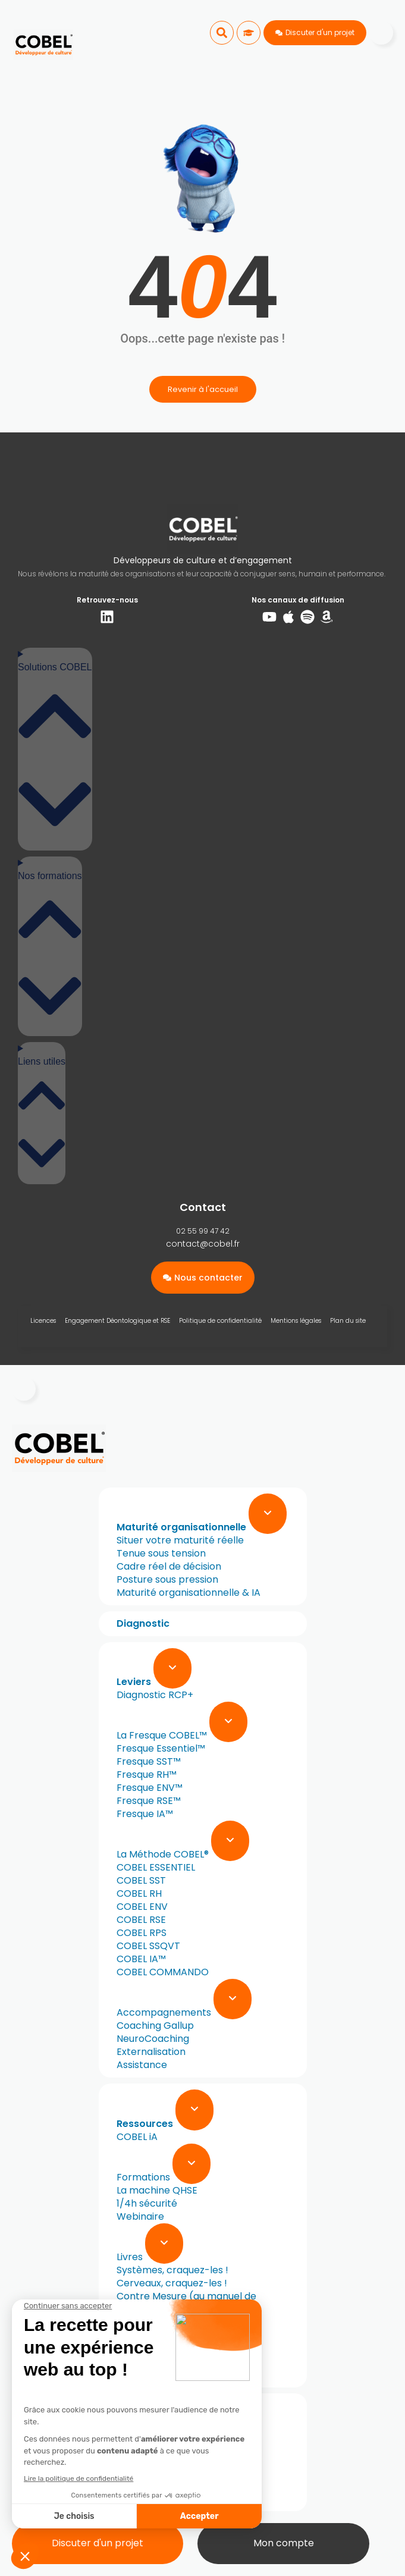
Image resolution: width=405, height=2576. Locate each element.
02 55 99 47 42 (203, 1231)
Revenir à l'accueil (203, 389)
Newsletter (142, 2375)
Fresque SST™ (149, 1761)
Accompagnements (165, 2012)
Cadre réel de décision (169, 1566)
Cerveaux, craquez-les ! (172, 2283)
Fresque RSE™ (149, 1801)
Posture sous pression (167, 1579)
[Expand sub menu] (268, 1513)
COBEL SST (141, 1880)
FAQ (126, 2498)
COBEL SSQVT (148, 1946)
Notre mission (148, 2446)
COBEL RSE (141, 1919)
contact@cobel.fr (203, 1244)
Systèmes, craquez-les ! (172, 2270)
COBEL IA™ (141, 1959)
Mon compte (283, 2543)
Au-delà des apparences (175, 2335)
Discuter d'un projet (97, 2543)
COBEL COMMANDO (163, 1972)
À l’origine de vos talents (173, 2322)
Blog (127, 2361)
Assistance (142, 2065)
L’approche (143, 2459)
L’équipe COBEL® (154, 2472)
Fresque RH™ (147, 1774)
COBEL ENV (142, 1906)
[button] (222, 33)
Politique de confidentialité (220, 1320)
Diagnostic (143, 1623)
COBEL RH (139, 1893)
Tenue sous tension (161, 1553)
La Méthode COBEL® (164, 1854)
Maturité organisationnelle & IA (188, 1592)
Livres (131, 2257)
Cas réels (138, 2485)
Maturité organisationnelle (183, 1527)
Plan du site (348, 1320)
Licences (43, 1320)
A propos (140, 2433)
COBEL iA (137, 2137)
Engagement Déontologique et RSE (117, 1320)
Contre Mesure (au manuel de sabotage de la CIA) (180, 2302)
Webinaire (140, 2216)
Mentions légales (296, 1320)
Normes (135, 2348)
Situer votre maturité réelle (180, 1540)
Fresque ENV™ (150, 1787)
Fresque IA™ (145, 1814)
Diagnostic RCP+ (155, 1695)
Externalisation (151, 2052)
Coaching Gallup (155, 2025)
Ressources (146, 2124)
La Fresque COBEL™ (163, 1735)
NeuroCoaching (153, 2038)
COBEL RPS (142, 1933)
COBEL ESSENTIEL (156, 1867)
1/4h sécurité (147, 2203)
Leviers (135, 1682)
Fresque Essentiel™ (161, 1748)
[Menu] (381, 33)
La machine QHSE (157, 2190)
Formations (144, 2177)
